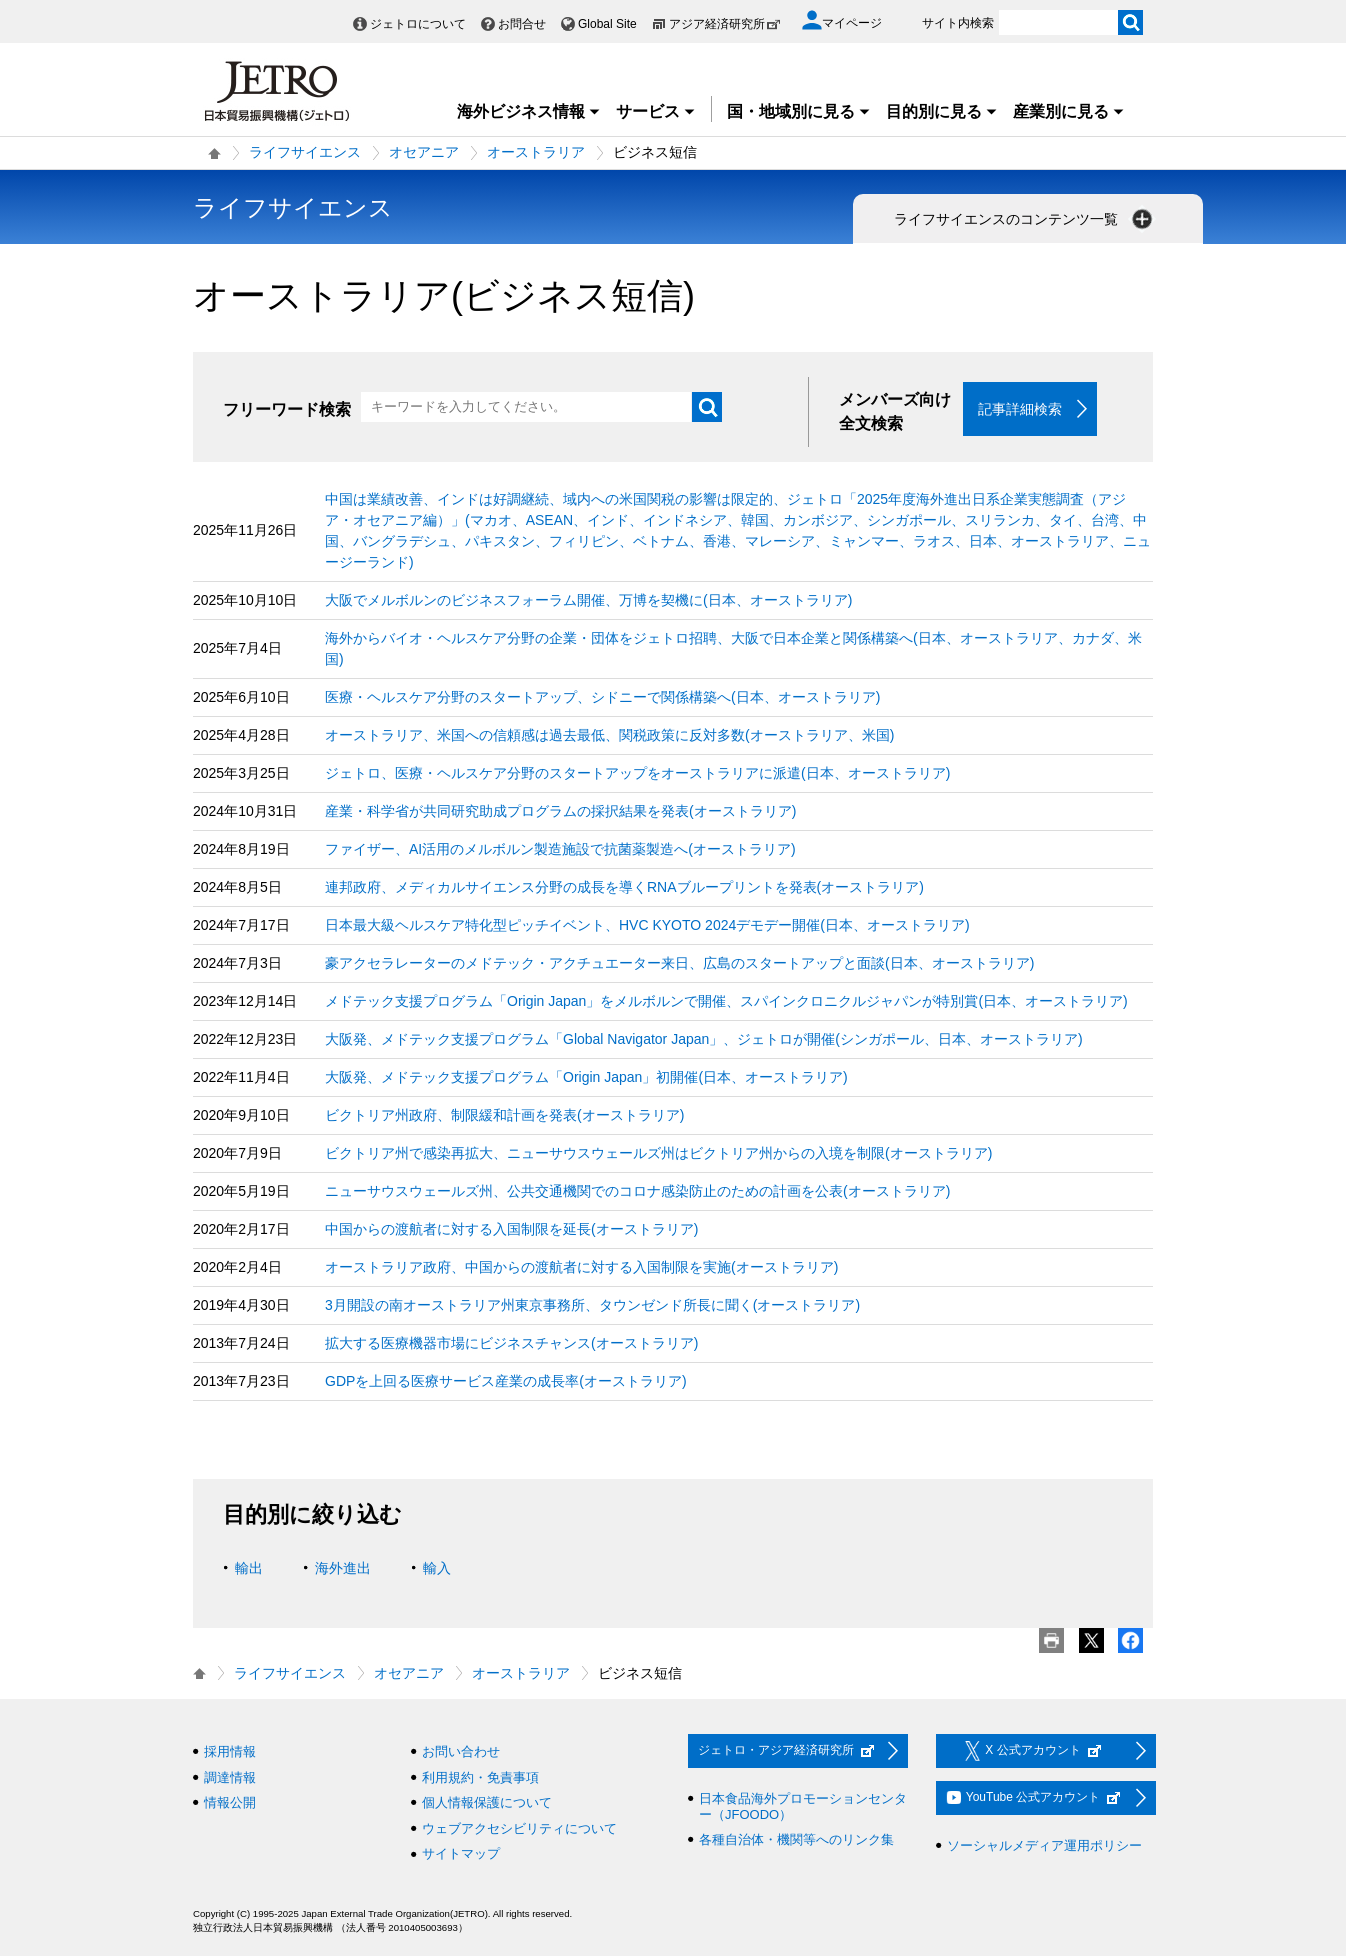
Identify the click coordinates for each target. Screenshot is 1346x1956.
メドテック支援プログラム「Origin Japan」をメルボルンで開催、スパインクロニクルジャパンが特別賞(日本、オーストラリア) (726, 1001)
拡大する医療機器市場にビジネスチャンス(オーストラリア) (511, 1343)
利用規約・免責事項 (480, 1777)
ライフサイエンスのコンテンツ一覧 (1025, 219)
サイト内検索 (958, 23)
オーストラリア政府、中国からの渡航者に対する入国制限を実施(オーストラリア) (581, 1267)
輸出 (249, 1568)
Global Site (607, 24)
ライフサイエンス (305, 152)
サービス (656, 111)
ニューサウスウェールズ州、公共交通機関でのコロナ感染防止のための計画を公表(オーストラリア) (637, 1191)
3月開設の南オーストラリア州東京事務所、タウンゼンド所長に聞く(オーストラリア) (592, 1305)
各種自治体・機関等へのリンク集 (796, 1839)
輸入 (437, 1568)
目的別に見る (942, 111)
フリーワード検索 (287, 409)
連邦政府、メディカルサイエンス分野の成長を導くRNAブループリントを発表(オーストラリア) (624, 887)
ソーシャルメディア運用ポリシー (1044, 1845)
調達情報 (230, 1777)
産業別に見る (1069, 111)
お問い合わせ (461, 1751)
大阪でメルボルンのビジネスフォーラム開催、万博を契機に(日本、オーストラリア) (588, 600)
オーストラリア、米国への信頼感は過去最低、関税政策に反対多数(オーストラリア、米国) (609, 735)
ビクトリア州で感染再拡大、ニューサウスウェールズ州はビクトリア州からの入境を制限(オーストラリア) (658, 1153)
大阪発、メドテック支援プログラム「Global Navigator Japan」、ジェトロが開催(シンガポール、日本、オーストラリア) (704, 1039)
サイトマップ (461, 1853)
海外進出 (343, 1568)
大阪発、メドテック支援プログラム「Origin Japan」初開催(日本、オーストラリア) (586, 1077)
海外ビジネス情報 (529, 111)
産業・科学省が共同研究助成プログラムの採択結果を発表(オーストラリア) (560, 811)
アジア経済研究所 (725, 24)
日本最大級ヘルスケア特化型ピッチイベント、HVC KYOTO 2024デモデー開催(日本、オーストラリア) (647, 925)
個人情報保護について (487, 1802)
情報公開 (230, 1802)
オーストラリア (536, 152)
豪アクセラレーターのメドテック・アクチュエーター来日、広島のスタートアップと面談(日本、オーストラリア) (679, 963)
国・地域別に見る (799, 111)
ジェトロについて (418, 24)
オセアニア (424, 152)
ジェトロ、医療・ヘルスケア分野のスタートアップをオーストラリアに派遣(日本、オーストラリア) (637, 773)
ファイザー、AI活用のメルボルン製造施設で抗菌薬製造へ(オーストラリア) (560, 849)
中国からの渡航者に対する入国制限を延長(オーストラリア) (511, 1229)
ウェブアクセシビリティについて (519, 1828)
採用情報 (230, 1751)
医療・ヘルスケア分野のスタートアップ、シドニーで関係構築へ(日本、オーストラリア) (602, 697)
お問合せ (522, 24)
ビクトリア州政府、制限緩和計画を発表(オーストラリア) (504, 1115)
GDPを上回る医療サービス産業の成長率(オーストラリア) (506, 1381)
